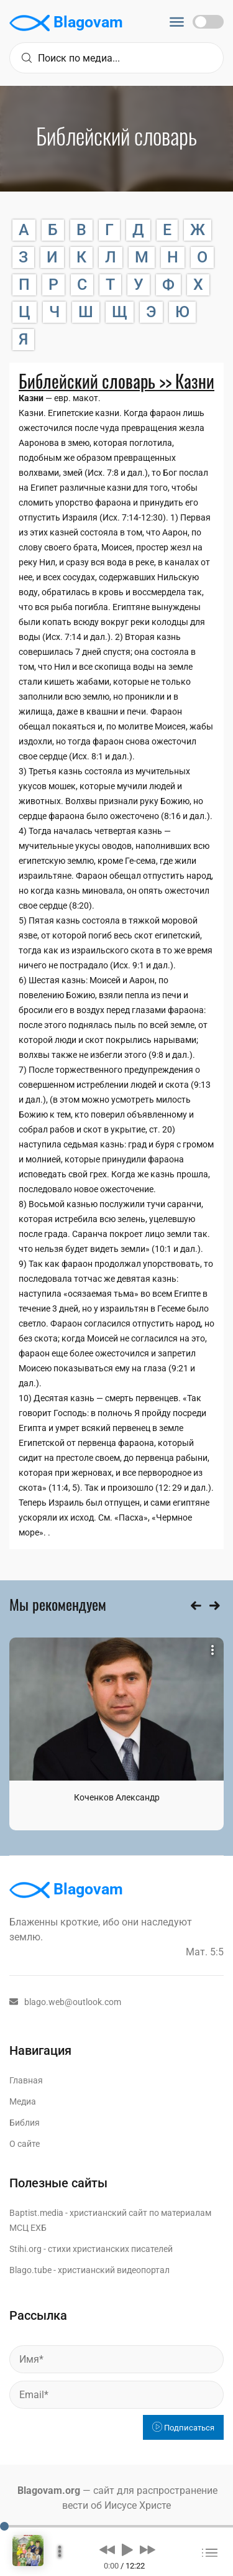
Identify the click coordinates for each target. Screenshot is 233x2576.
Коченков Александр (117, 1797)
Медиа (22, 2101)
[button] (107, 2549)
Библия (24, 2123)
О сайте (24, 2144)
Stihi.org (25, 2249)
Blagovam (66, 23)
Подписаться (183, 2427)
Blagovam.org (48, 2490)
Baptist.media (36, 2213)
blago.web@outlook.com (65, 2002)
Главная (26, 2080)
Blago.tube (30, 2270)
